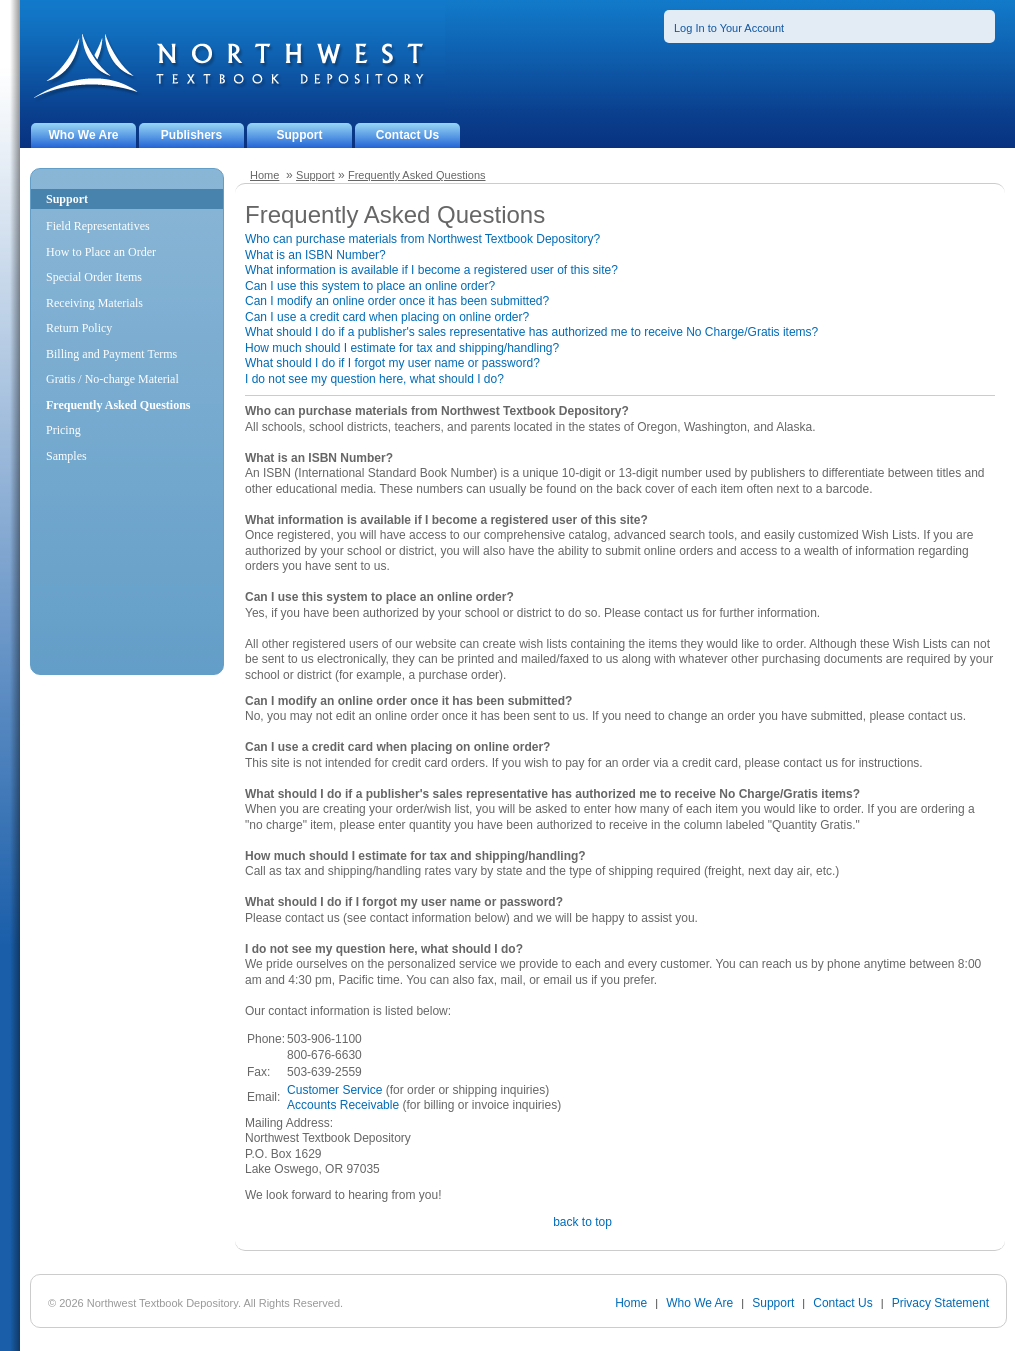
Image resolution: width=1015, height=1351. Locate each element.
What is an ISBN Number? (315, 255)
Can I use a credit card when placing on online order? (387, 317)
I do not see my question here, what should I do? (374, 379)
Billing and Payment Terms (111, 354)
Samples (66, 456)
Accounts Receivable (343, 1105)
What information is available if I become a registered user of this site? (431, 270)
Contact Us (407, 135)
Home (264, 175)
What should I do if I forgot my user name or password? (392, 363)
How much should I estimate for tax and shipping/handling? (402, 348)
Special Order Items (94, 277)
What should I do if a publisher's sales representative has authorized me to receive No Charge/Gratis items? (531, 332)
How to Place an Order (101, 252)
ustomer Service (339, 1090)
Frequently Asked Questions (417, 175)
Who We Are (83, 135)
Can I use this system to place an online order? (370, 286)
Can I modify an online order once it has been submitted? (397, 301)
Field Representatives (98, 226)
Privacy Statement (940, 1303)
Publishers (191, 135)
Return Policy (79, 328)
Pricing (63, 430)
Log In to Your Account (729, 28)
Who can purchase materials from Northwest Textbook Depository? (422, 239)
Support (300, 135)
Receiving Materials (94, 303)
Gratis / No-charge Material (112, 379)
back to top (582, 1222)
